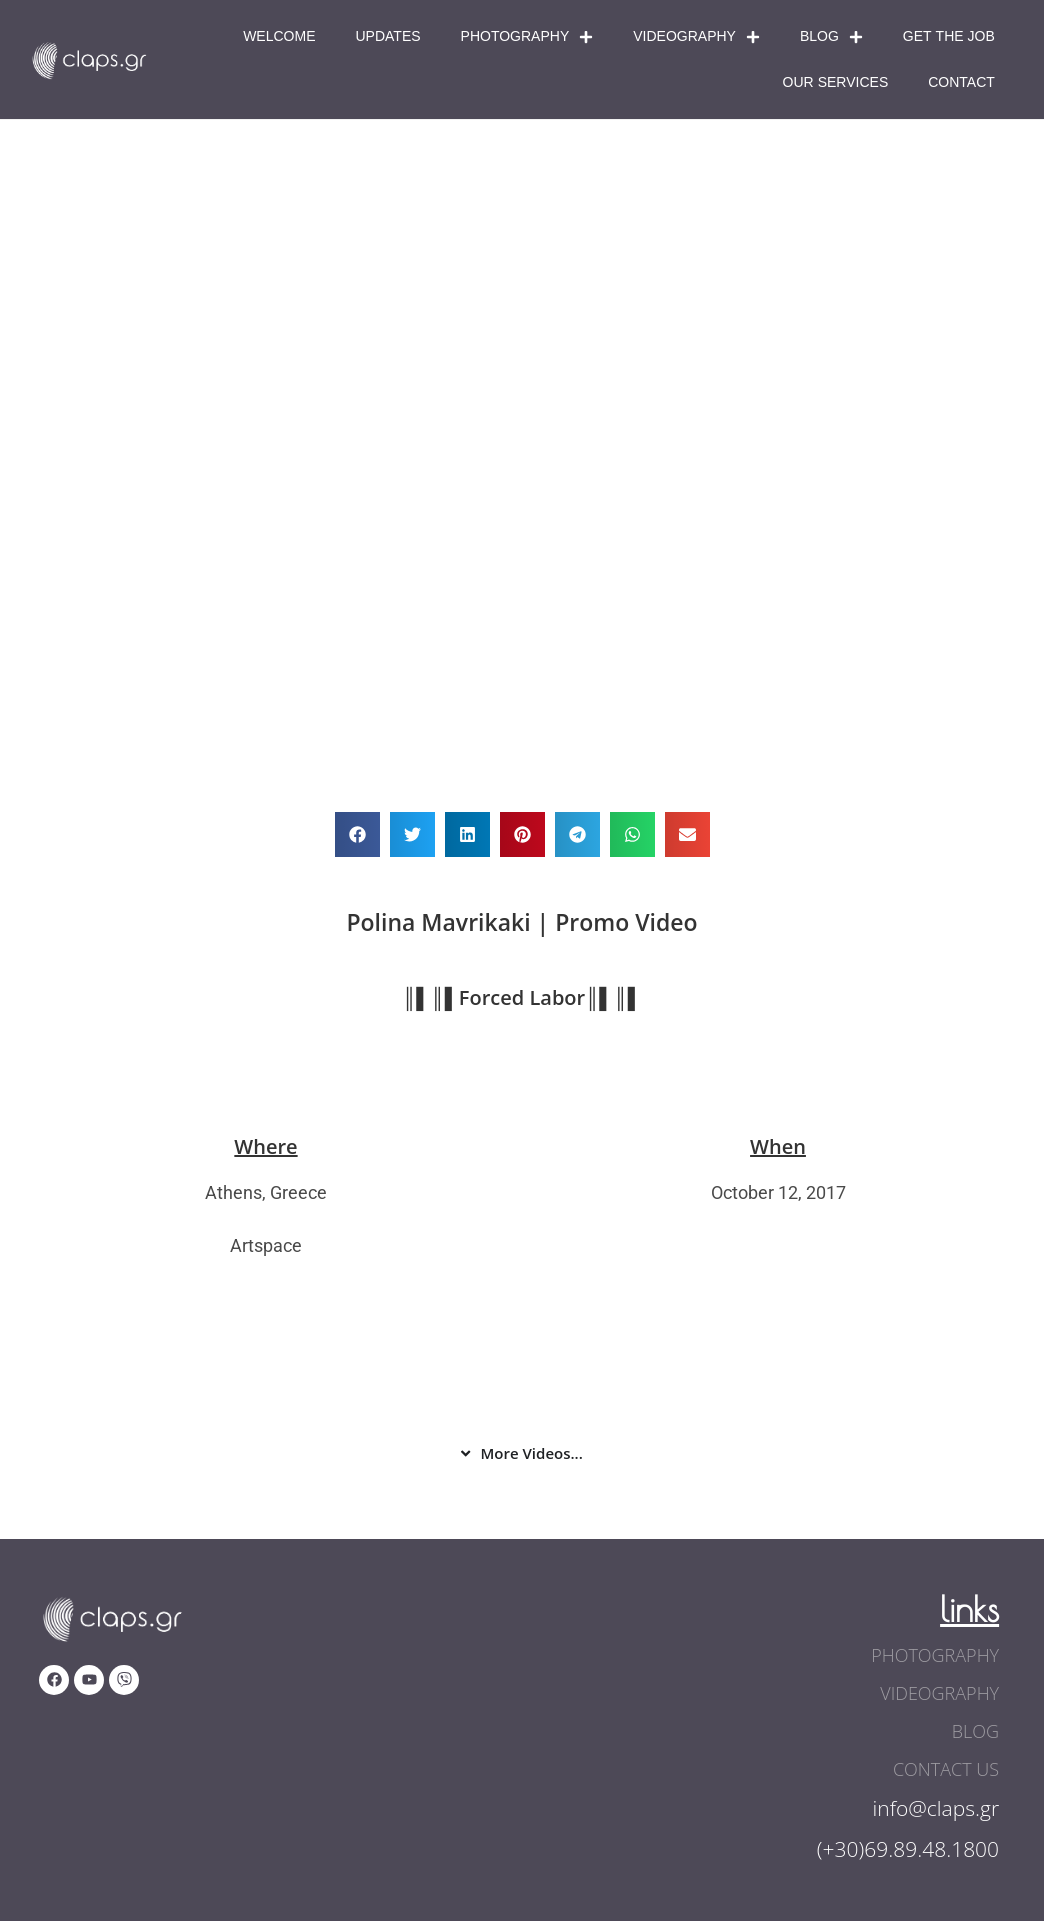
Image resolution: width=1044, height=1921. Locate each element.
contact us (946, 1769)
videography (939, 1693)
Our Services (836, 82)
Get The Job (949, 36)
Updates (387, 36)
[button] (357, 834)
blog (975, 1731)
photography (935, 1655)
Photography (527, 37)
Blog (831, 37)
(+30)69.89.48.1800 (908, 1849)
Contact (961, 82)
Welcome (279, 36)
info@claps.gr (936, 1808)
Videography (696, 37)
